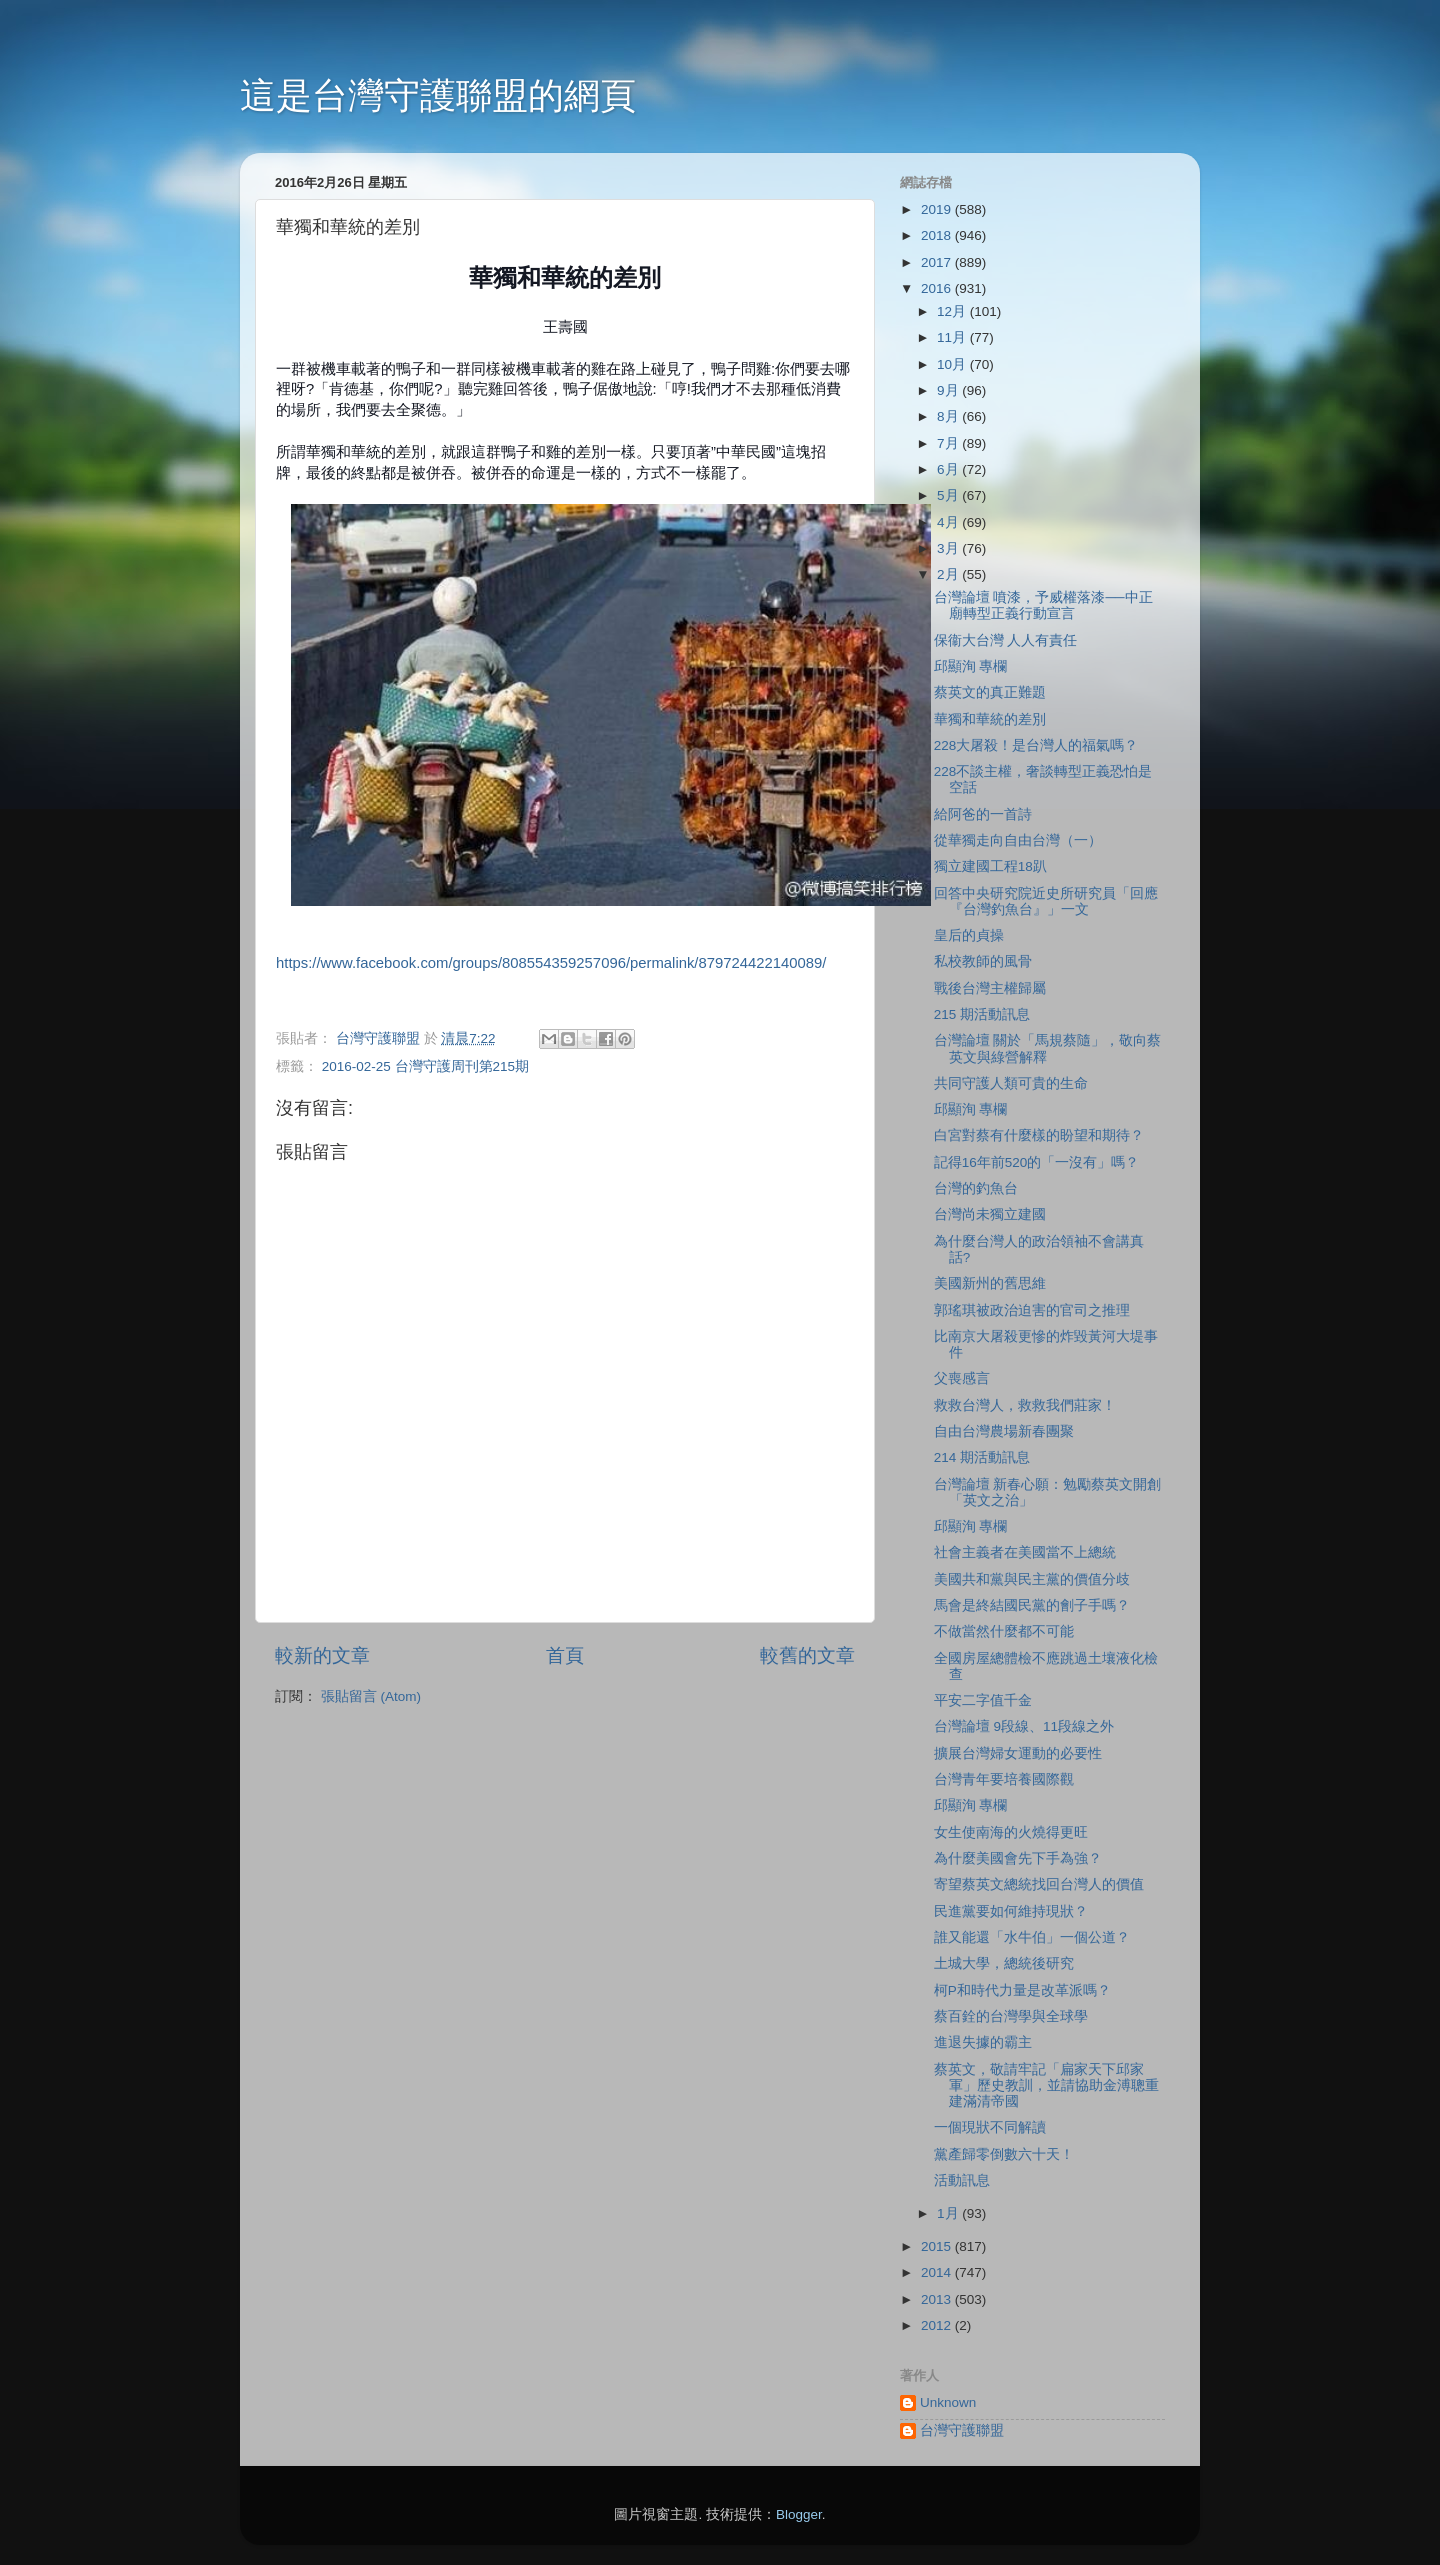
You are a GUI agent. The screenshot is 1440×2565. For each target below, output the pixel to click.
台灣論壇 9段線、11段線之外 (1024, 1726)
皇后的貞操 (969, 935)
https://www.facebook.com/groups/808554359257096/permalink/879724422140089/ (551, 963)
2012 (938, 2325)
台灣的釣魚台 (976, 1188)
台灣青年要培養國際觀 (1004, 1779)
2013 (938, 2299)
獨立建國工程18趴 (990, 866)
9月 (949, 390)
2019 (938, 209)
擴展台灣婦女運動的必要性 (1018, 1753)
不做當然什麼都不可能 (1004, 1631)
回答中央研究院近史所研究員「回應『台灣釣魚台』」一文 (1046, 901)
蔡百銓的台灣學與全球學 (1011, 2016)
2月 (949, 574)
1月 (949, 2213)
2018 (938, 235)
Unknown (948, 2402)
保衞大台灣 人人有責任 (1006, 640)
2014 (938, 2272)
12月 (953, 311)
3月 (949, 548)
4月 (949, 522)
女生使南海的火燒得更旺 (1011, 1832)
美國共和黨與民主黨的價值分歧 (1032, 1579)
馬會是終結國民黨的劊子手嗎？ (1032, 1605)
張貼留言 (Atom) (371, 1696)
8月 (949, 416)
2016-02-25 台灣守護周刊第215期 (425, 1066)
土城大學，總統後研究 (1004, 1963)
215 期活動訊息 (982, 1014)
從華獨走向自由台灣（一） (1018, 840)
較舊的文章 (807, 1655)
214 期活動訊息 (982, 1457)
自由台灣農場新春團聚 (1004, 1431)
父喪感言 (962, 1378)
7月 (949, 443)
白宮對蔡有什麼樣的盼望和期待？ (1039, 1135)
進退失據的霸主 (983, 2042)
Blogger (799, 2514)
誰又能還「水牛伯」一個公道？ (1032, 1937)
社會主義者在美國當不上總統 (1025, 1552)
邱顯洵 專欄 (971, 666)
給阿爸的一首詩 (983, 814)
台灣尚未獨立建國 (990, 1214)
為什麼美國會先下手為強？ (1018, 1858)
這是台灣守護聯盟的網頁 (438, 95)
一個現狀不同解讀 (990, 2127)
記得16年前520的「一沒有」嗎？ (1037, 1162)
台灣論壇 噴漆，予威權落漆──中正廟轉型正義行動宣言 (1043, 605)
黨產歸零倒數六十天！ (1004, 2154)
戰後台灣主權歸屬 (990, 988)
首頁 (565, 1655)
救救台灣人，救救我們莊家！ (1025, 1405)
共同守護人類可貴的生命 (1011, 1083)
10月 (953, 364)
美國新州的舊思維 (990, 1283)
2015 (938, 2246)
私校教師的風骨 (983, 961)
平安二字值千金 (983, 1700)
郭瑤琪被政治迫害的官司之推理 (1032, 1310)
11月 (953, 337)
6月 (949, 469)
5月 (949, 495)
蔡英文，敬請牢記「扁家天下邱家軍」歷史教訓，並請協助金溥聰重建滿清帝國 (1046, 2085)
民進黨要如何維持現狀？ (1011, 1911)
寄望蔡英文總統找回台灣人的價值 (1039, 1884)
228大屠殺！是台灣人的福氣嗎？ (1036, 745)
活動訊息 (962, 2180)
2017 (938, 262)
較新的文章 (322, 1655)
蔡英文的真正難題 (990, 692)
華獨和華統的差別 (990, 719)
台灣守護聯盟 (962, 2430)
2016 (938, 288)
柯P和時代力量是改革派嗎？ (1022, 1990)
